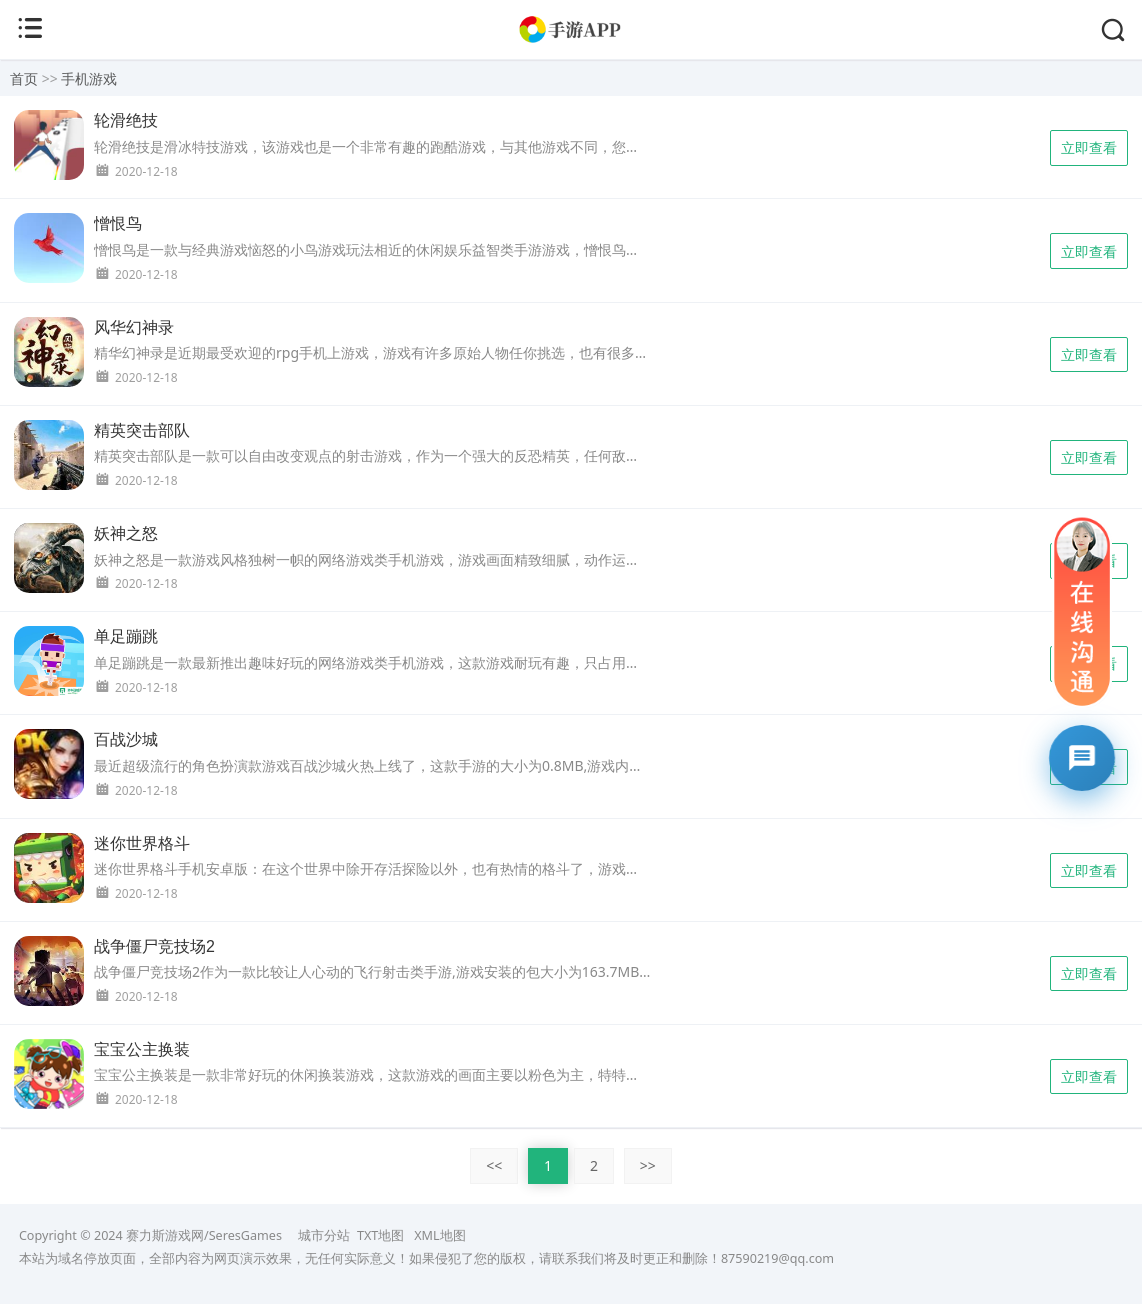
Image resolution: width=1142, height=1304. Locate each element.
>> (648, 1165)
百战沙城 (126, 739)
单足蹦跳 (126, 636)
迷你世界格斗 (142, 843)
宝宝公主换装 (142, 1049)
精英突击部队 (142, 430)
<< (494, 1165)
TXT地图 (380, 1235)
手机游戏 (89, 78)
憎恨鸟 (118, 223)
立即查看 (1089, 147)
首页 (24, 78)
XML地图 (439, 1235)
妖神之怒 (126, 533)
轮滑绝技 (126, 120)
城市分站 (324, 1235)
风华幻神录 (134, 327)
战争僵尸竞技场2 (154, 946)
